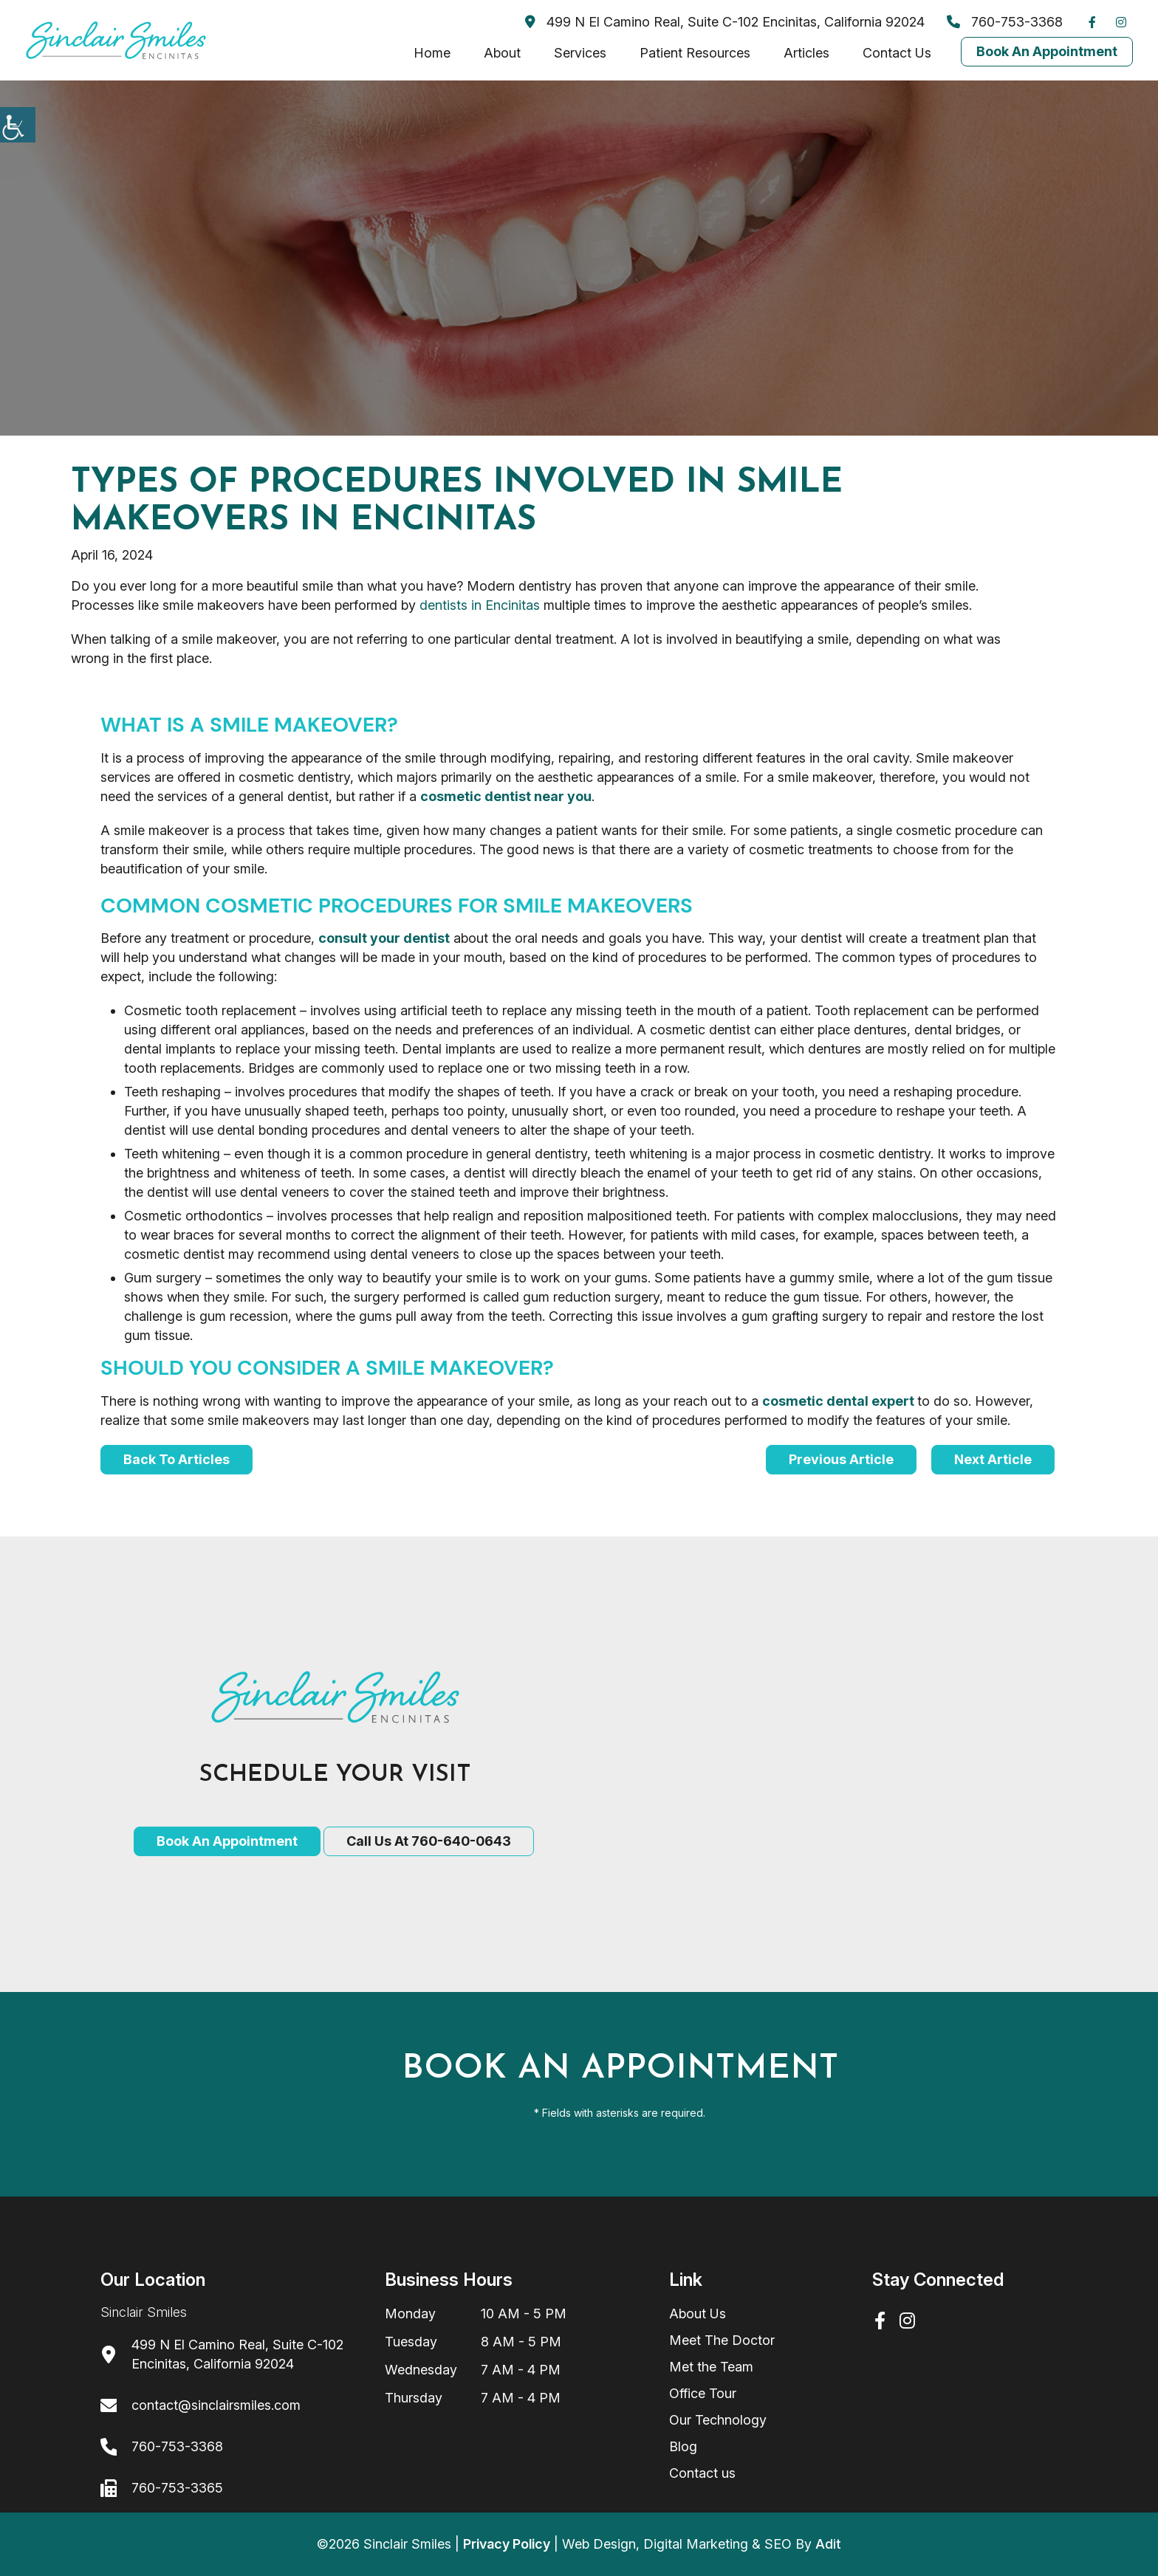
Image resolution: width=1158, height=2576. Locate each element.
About (502, 53)
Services (580, 53)
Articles (806, 53)
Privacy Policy (506, 2544)
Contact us (702, 2473)
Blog (683, 2446)
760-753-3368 (1005, 22)
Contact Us (897, 53)
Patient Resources (695, 53)
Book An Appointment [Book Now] (1046, 51)
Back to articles (176, 1459)
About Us (697, 2313)
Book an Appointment (227, 1841)
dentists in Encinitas (479, 605)
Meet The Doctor (722, 2340)
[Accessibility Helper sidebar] (17, 124)
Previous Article (841, 1459)
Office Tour (702, 2393)
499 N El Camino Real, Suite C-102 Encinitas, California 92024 (725, 22)
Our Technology (718, 2420)
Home (432, 53)
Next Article (993, 1459)
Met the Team (711, 2366)
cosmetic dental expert (838, 1401)
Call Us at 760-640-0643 (428, 1841)
